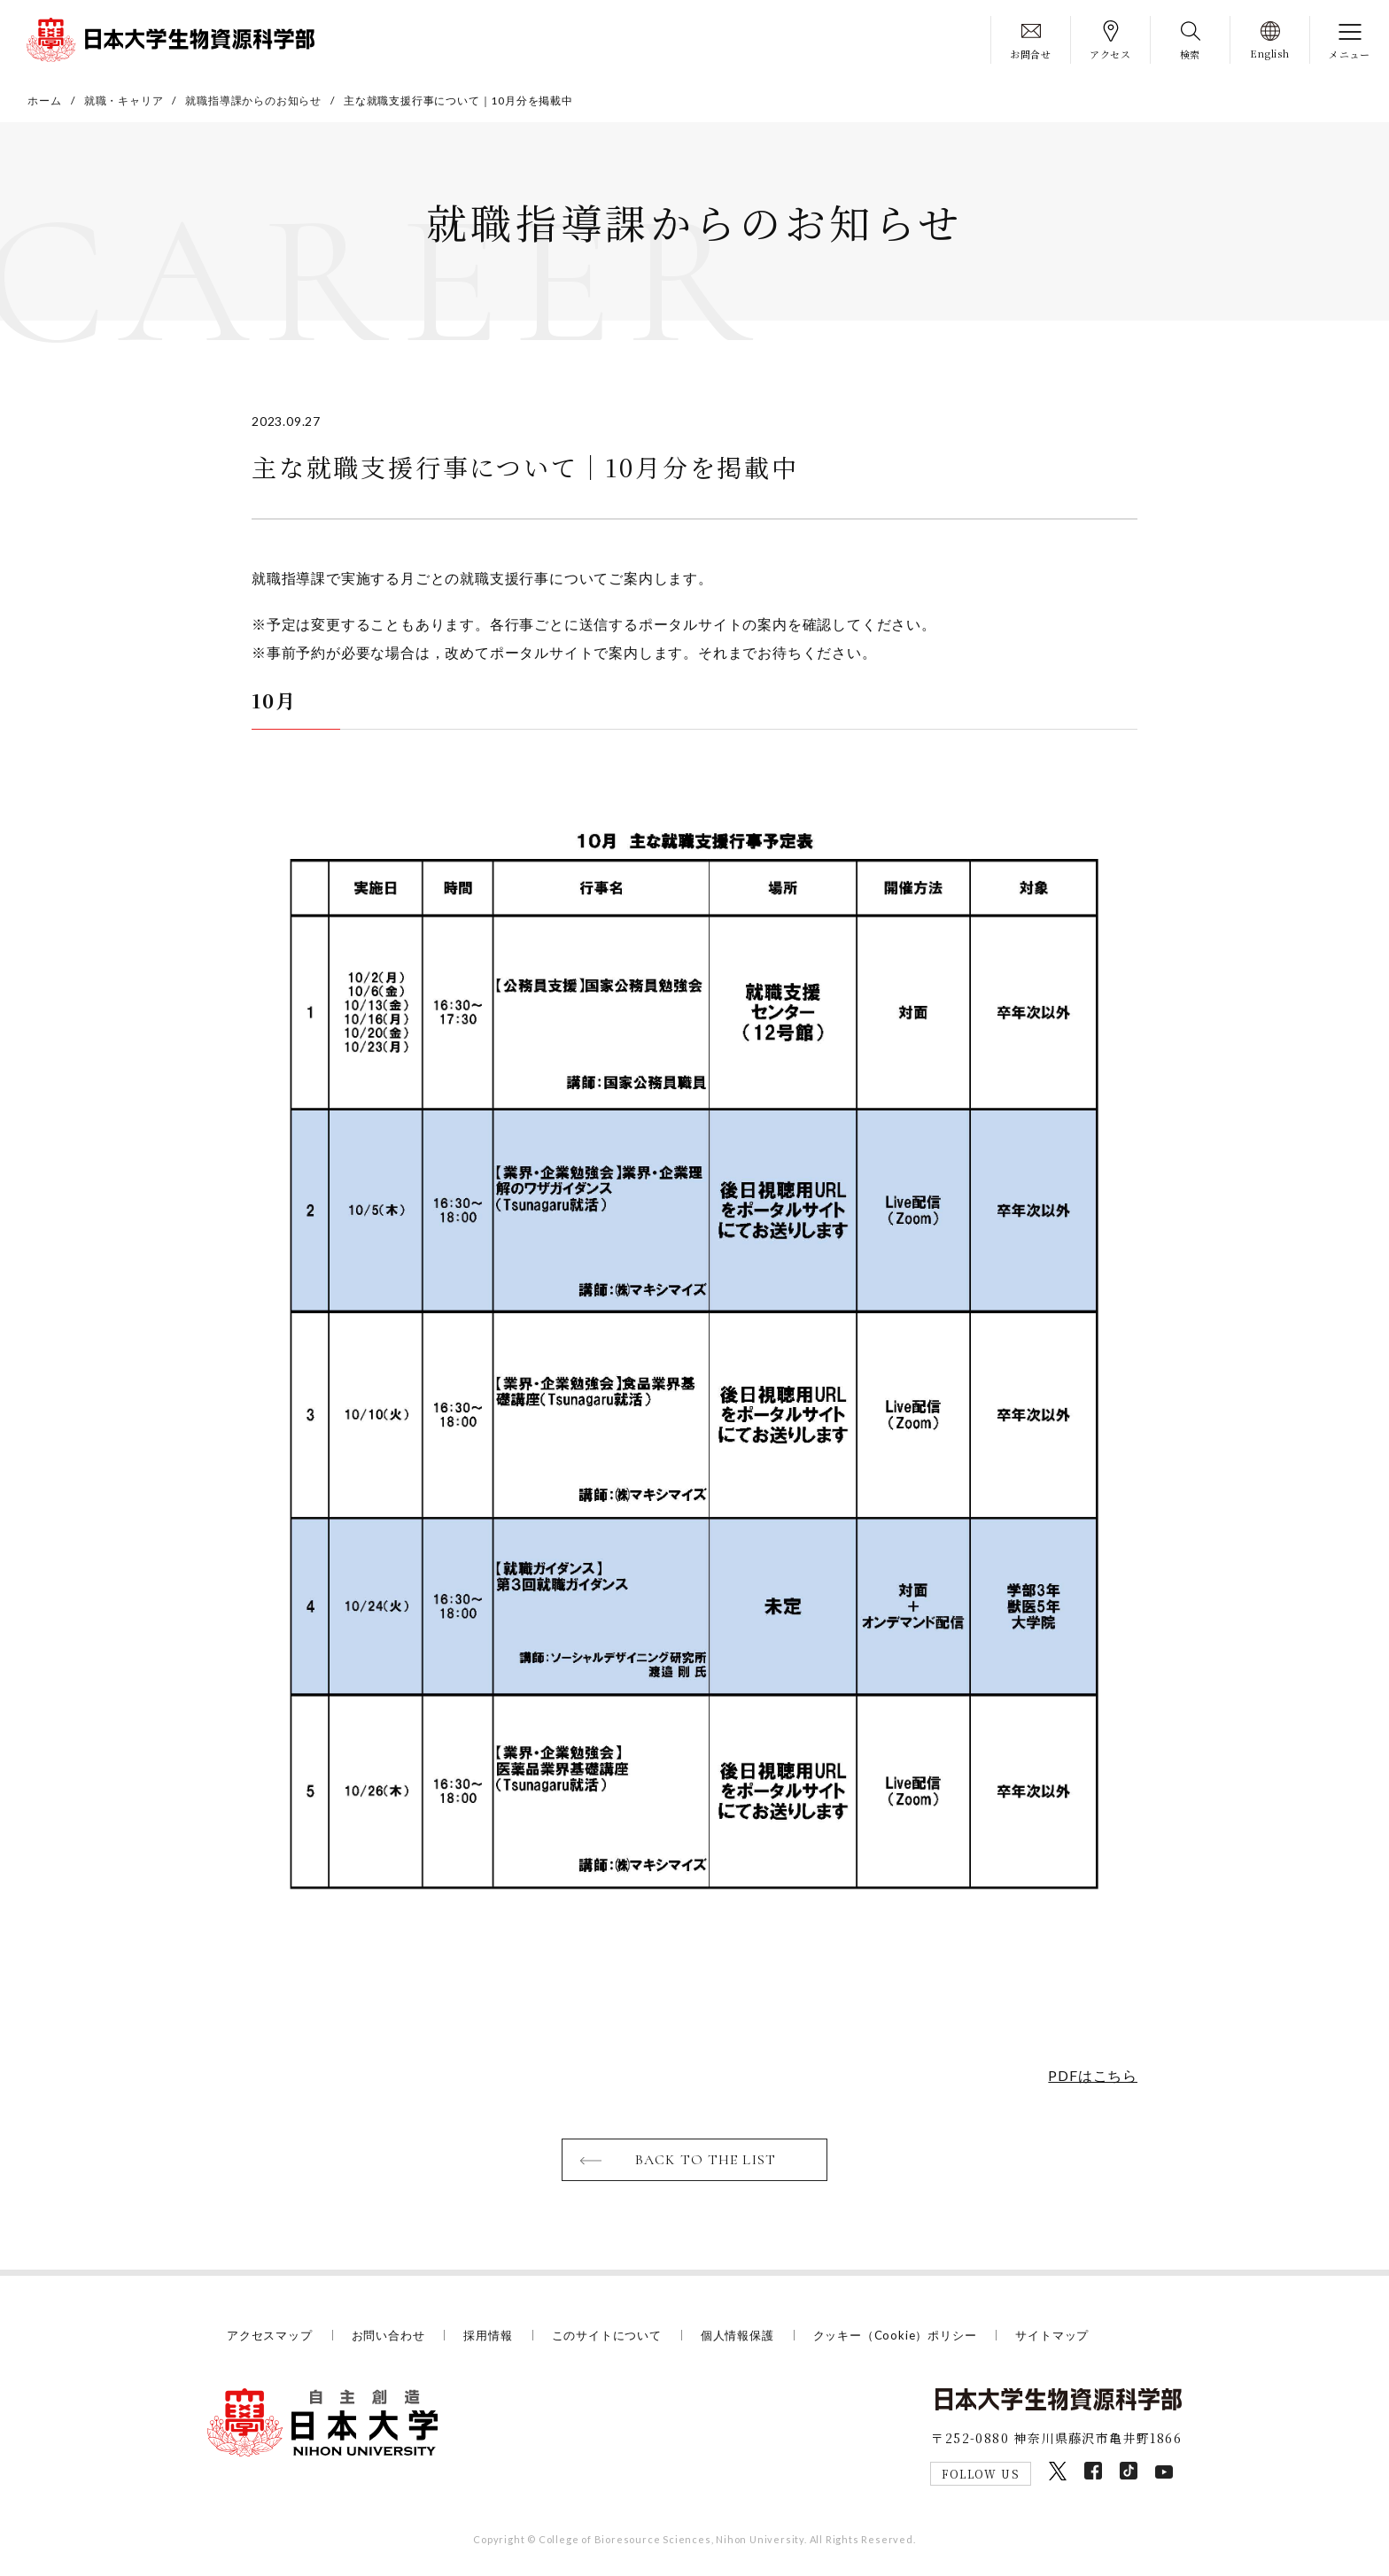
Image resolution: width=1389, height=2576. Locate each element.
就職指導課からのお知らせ (253, 100)
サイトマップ (1052, 2335)
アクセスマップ (270, 2335)
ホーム (44, 100)
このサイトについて (607, 2335)
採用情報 (487, 2335)
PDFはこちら (1092, 2075)
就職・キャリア (124, 100)
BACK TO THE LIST (705, 2160)
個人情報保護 (737, 2335)
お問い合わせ (388, 2335)
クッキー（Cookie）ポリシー (895, 2335)
